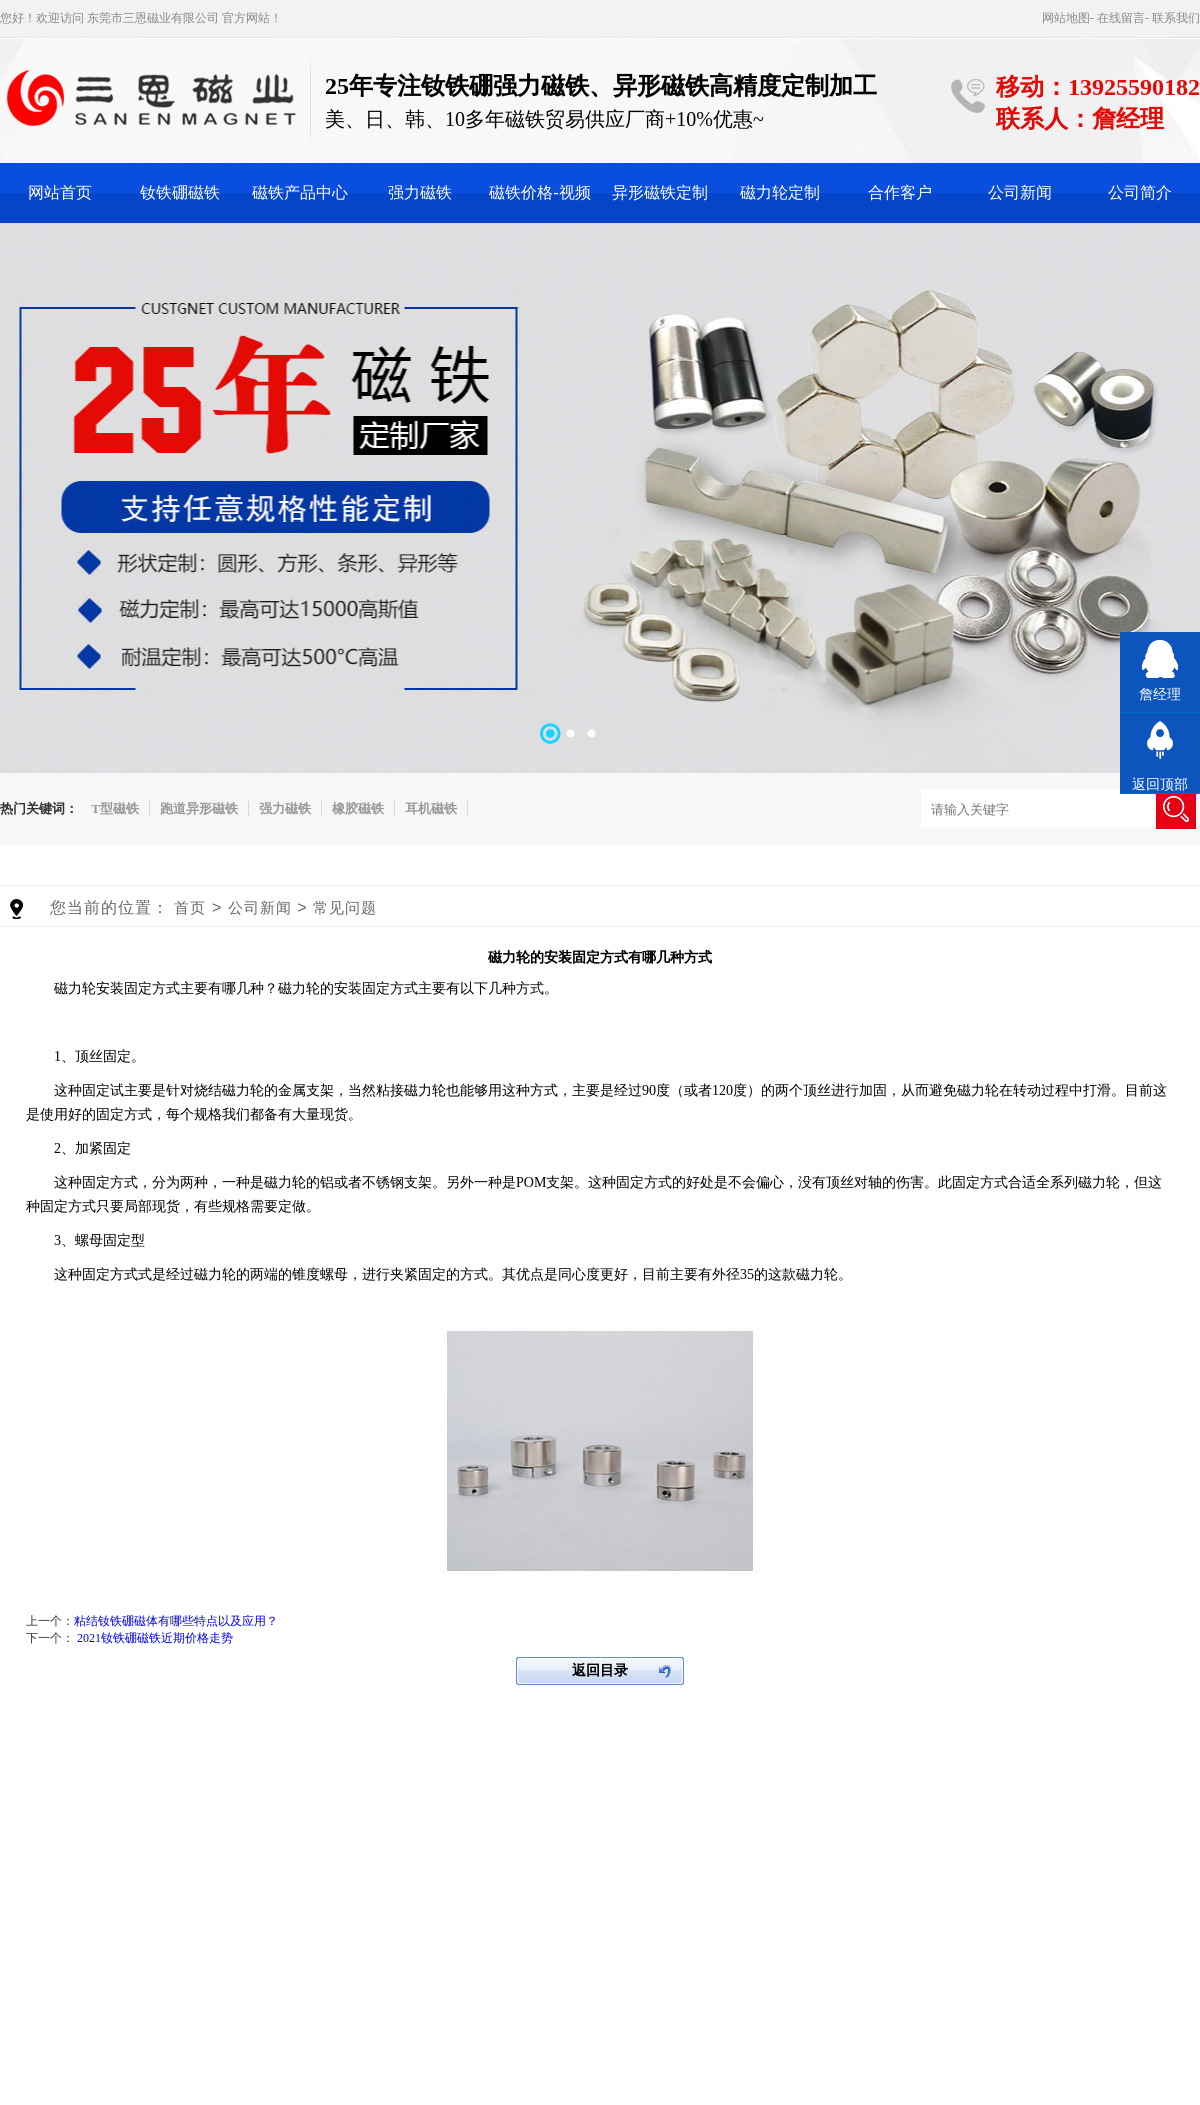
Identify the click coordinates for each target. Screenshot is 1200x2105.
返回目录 (600, 1670)
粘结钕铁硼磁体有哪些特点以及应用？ (176, 1621)
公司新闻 (1020, 192)
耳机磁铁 (431, 808)
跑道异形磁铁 (199, 808)
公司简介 (1140, 192)
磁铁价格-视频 (539, 192)
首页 (190, 907)
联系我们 (1176, 18)
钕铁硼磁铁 (180, 192)
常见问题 (345, 907)
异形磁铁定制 (660, 192)
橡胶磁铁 (358, 808)
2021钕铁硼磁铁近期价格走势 (155, 1638)
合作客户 (900, 192)
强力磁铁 (420, 192)
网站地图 (1066, 18)
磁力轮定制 (780, 192)
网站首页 (60, 192)
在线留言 (1121, 18)
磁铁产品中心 (300, 192)
